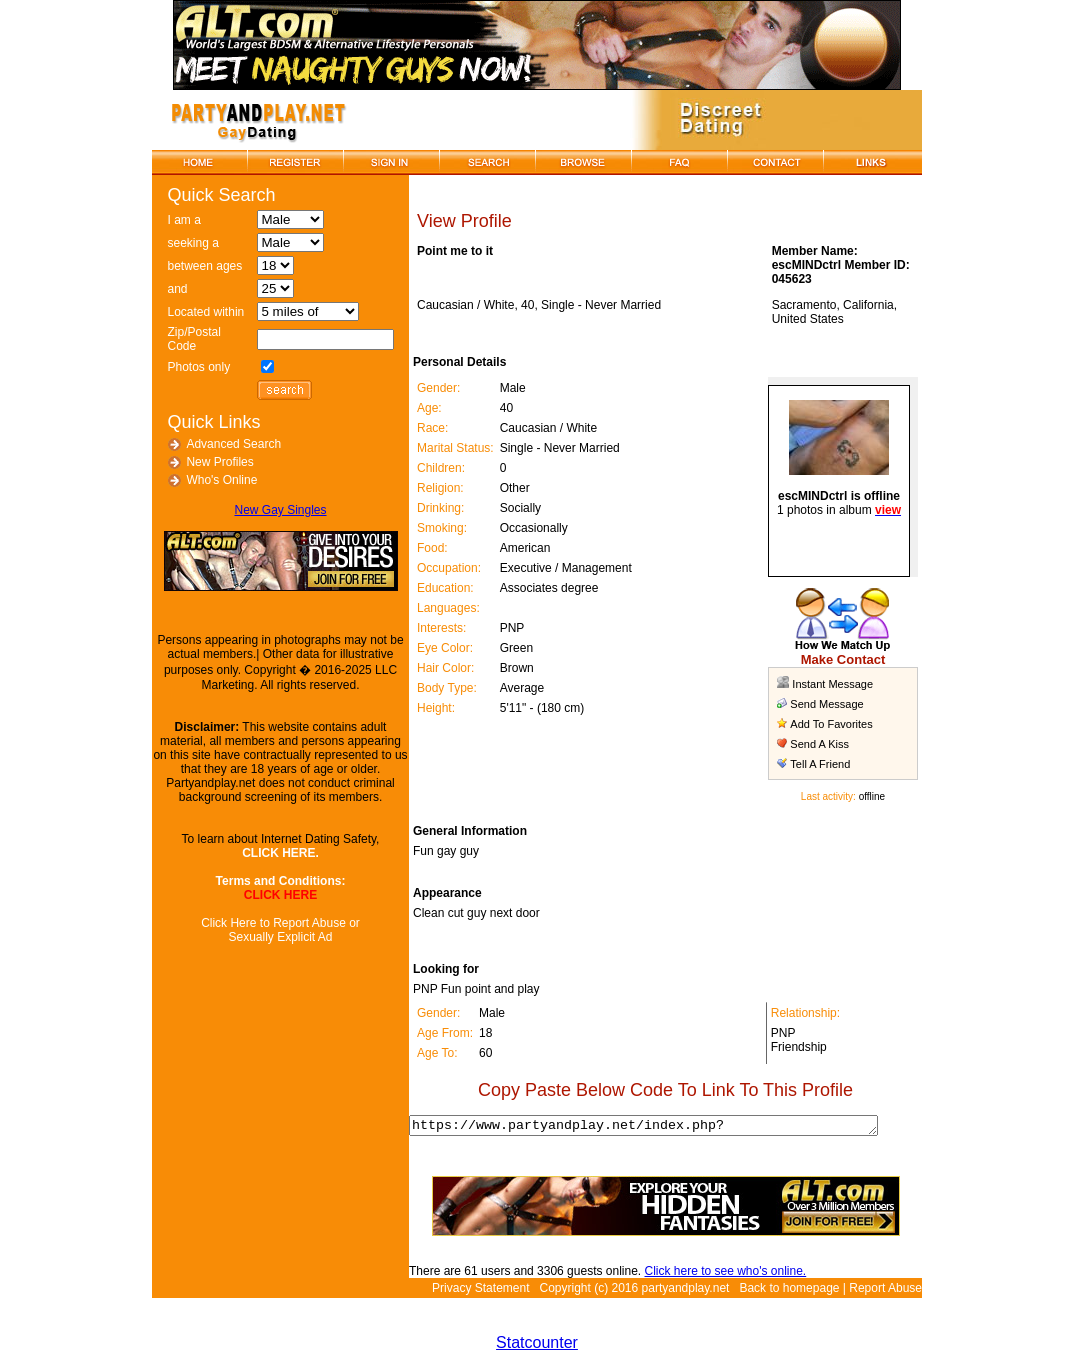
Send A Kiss (818, 744)
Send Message (825, 704)
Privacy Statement (480, 1291)
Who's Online (215, 480)
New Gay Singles (274, 510)
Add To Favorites (830, 724)
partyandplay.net (686, 1291)
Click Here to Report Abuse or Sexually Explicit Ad (274, 930)
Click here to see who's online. (714, 1274)
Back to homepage (789, 1291)
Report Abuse (885, 1291)
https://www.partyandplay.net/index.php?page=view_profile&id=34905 (659, 1127)
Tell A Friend (819, 764)
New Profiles (213, 462)
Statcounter (537, 1345)
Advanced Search (227, 444)
